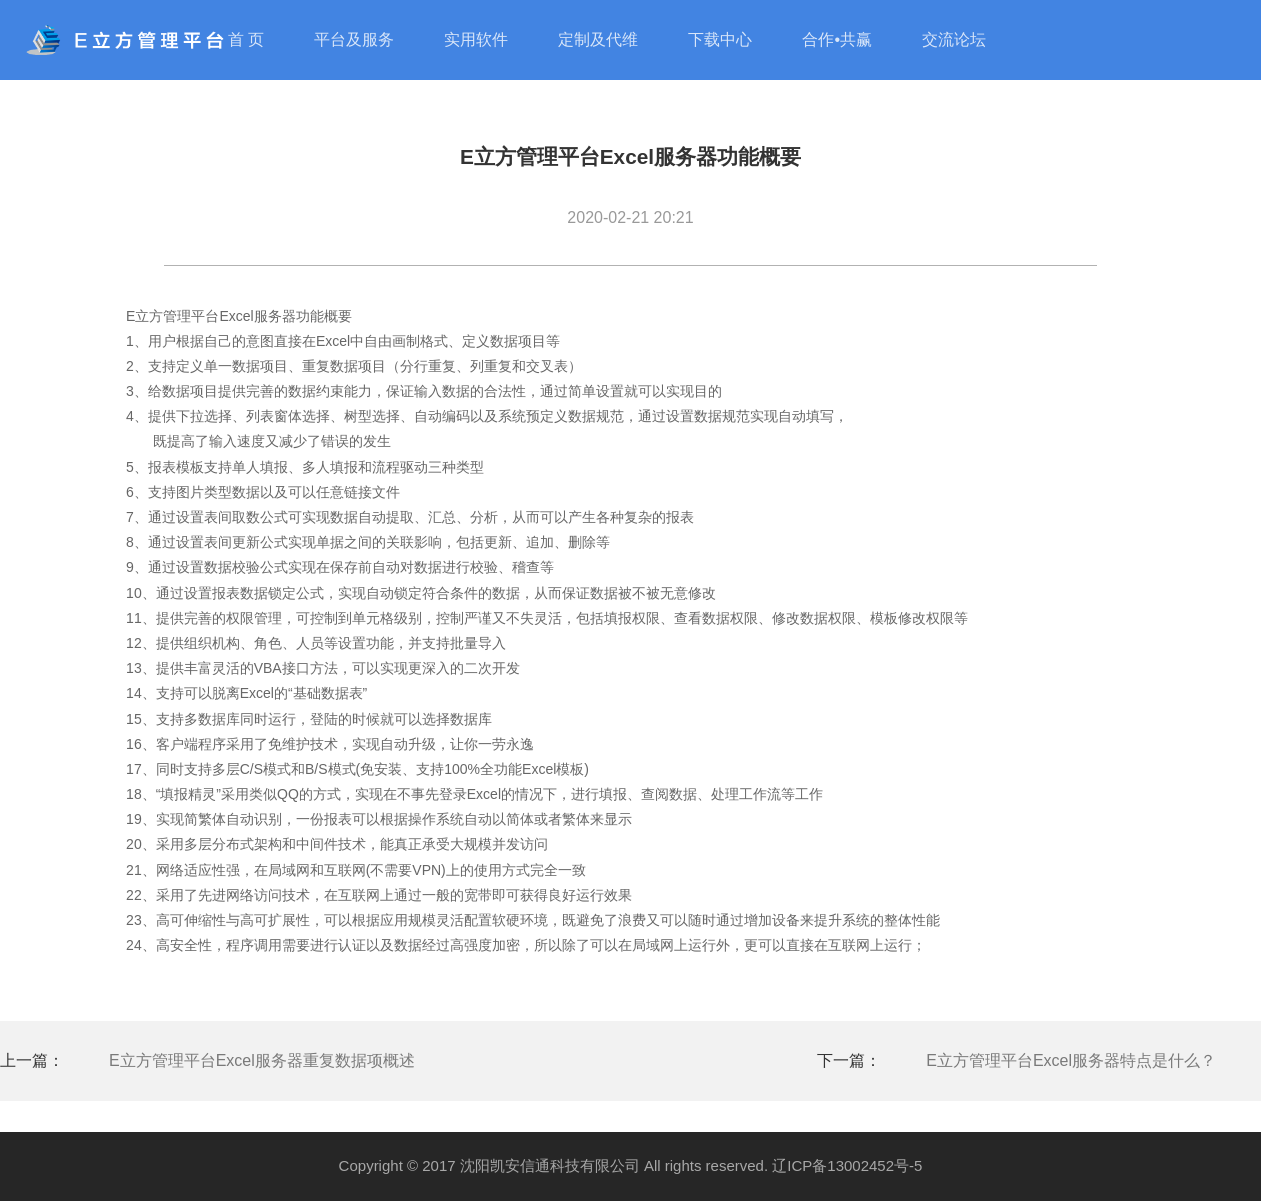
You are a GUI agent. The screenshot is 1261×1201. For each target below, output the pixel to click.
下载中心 (720, 39)
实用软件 (476, 39)
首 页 (246, 39)
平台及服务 (354, 39)
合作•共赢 (837, 39)
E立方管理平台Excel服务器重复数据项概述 (262, 1060)
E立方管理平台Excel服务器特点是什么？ (1071, 1060)
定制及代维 (598, 39)
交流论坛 (954, 39)
